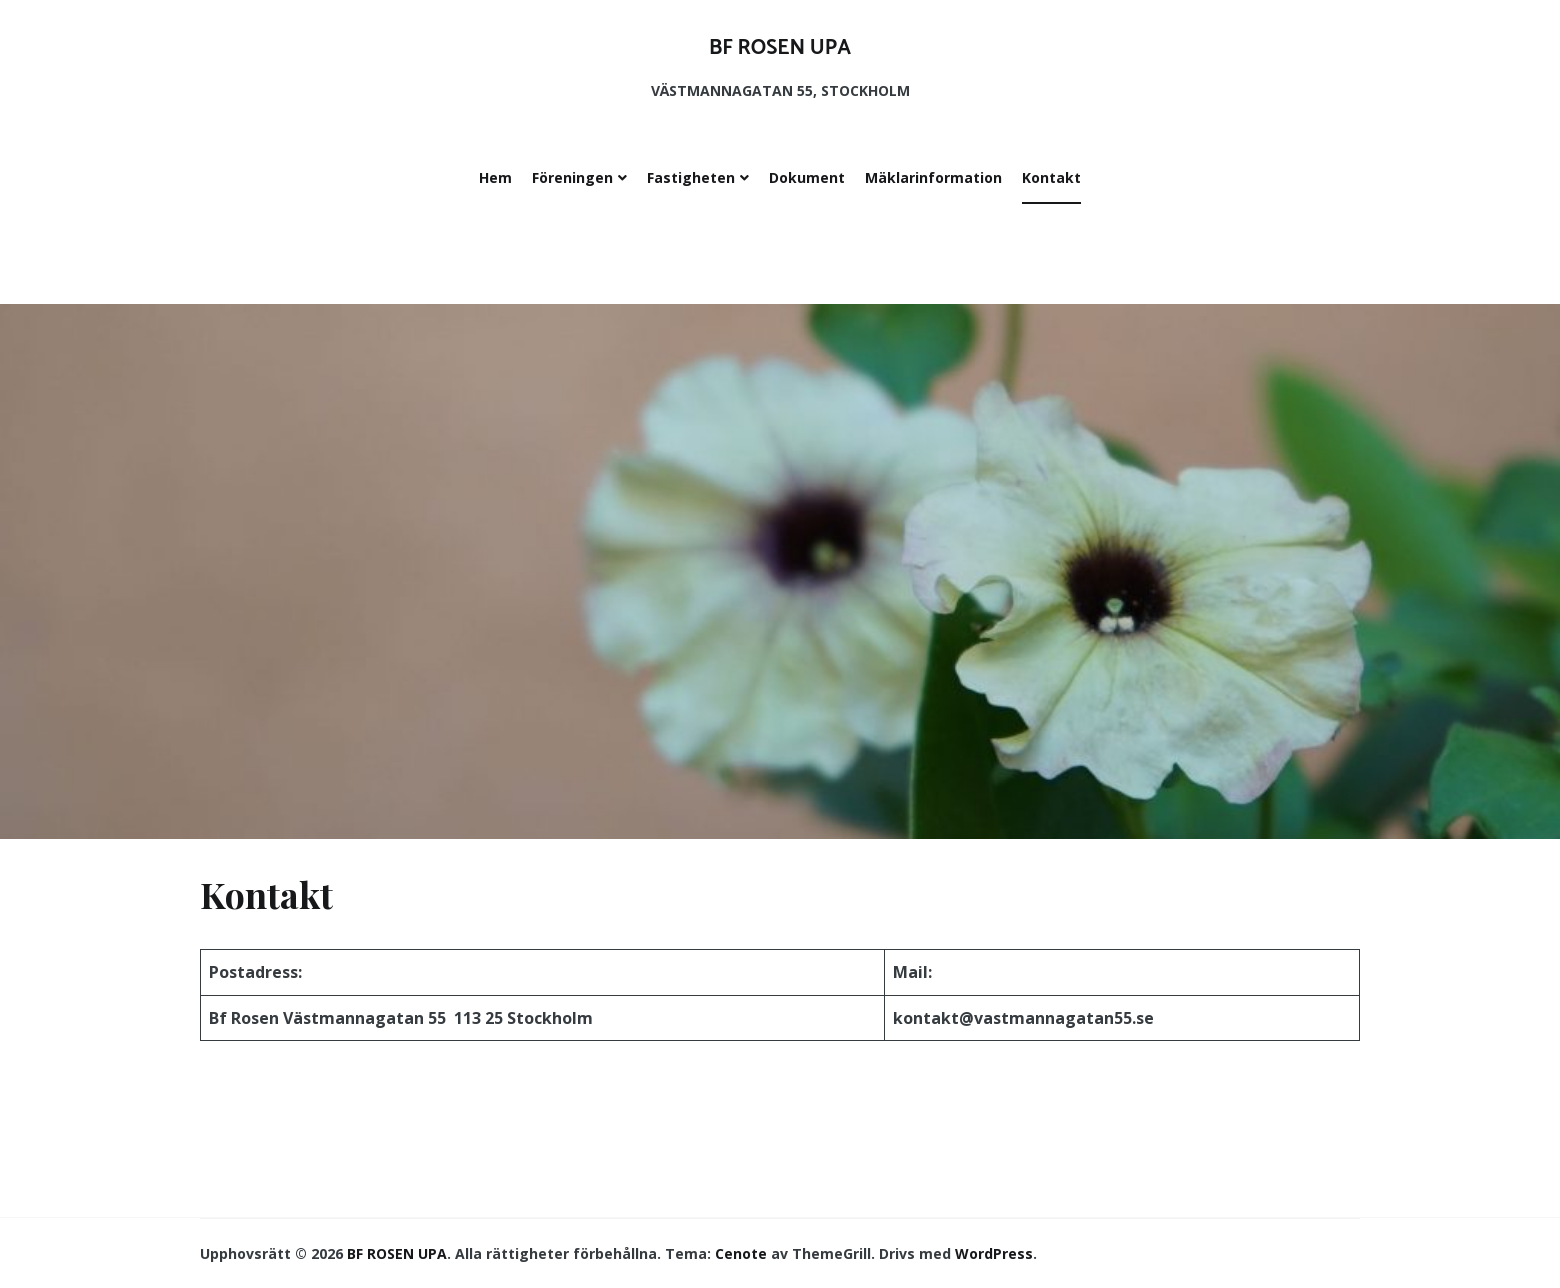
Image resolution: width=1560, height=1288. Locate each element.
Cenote (741, 1253)
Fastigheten (691, 177)
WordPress (994, 1253)
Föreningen (572, 177)
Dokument (807, 177)
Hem (495, 177)
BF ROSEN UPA (780, 48)
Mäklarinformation (933, 177)
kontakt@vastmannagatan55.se (1023, 1018)
